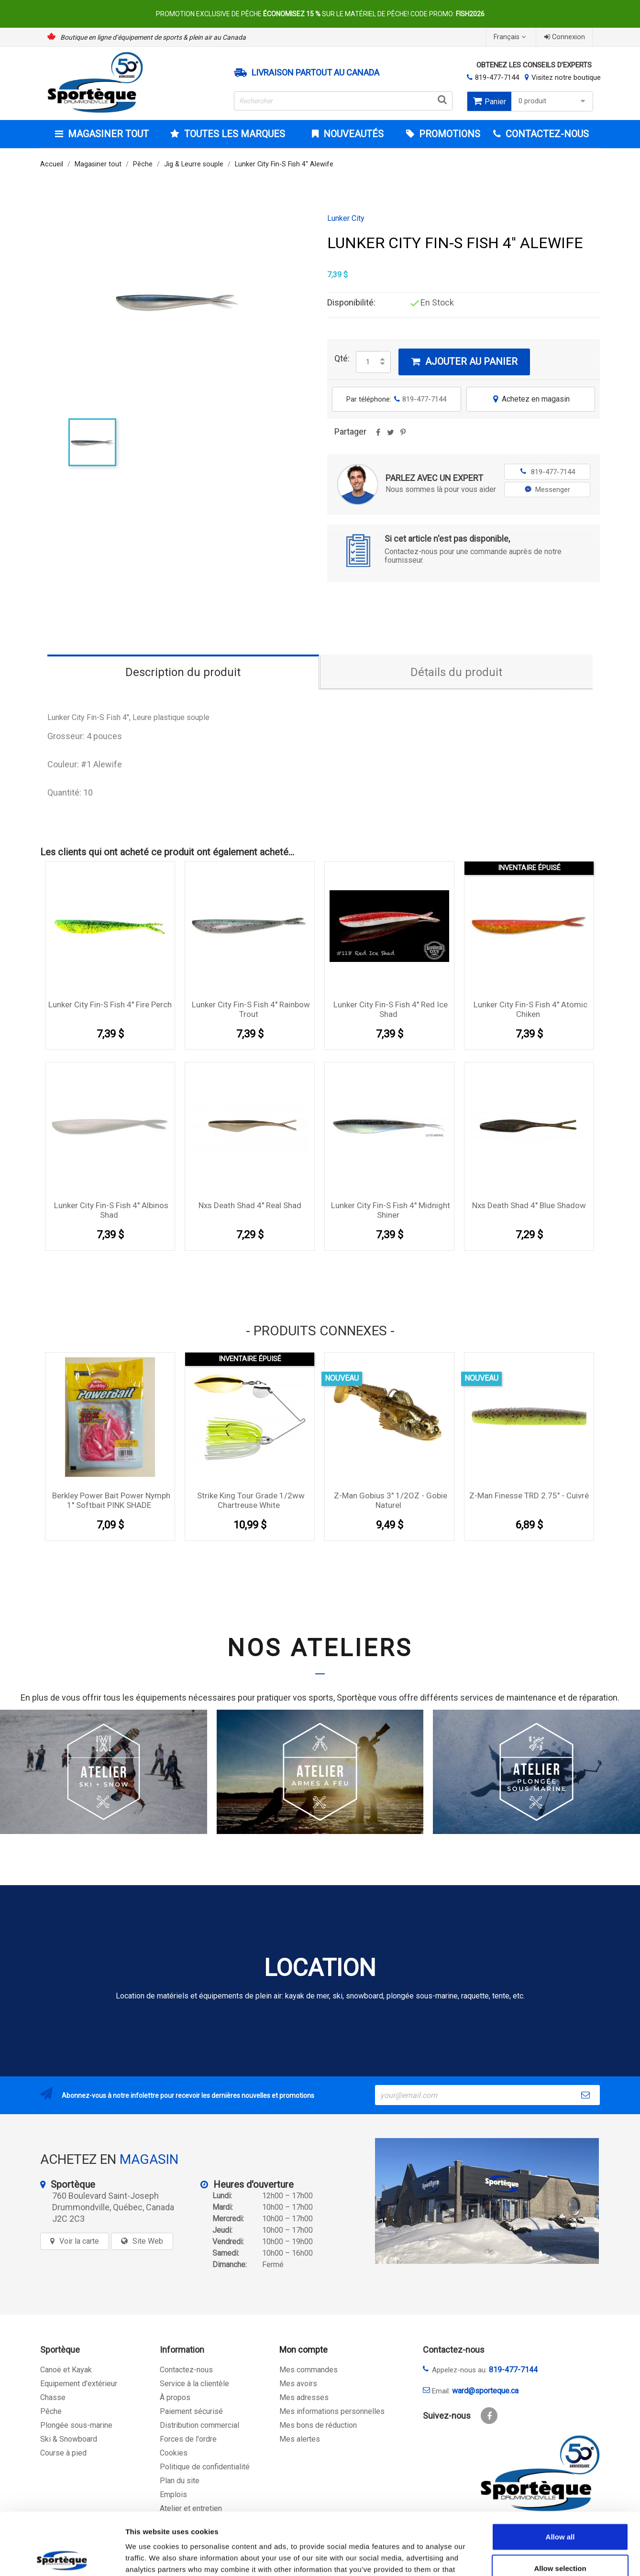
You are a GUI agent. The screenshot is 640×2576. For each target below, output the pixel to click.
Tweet (390, 435)
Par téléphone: (396, 399)
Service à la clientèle (194, 2383)
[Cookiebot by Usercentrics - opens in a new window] (62, 2557)
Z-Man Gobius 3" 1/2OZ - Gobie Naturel (390, 1500)
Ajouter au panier (464, 361)
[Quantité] (367, 361)
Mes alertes (299, 2439)
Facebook (489, 2415)
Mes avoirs (298, 2383)
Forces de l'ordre (188, 2439)
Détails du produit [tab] (456, 672)
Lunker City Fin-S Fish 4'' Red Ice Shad (390, 1009)
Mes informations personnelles (332, 2411)
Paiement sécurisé (191, 2411)
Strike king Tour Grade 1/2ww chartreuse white (251, 1500)
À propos (175, 2397)
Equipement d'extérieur (78, 2383)
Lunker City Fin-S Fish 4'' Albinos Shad (111, 1210)
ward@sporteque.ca (485, 2390)
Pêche (51, 2411)
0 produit (553, 101)
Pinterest (402, 435)
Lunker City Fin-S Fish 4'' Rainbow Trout (251, 1009)
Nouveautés (352, 134)
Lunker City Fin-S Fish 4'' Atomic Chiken (530, 1009)
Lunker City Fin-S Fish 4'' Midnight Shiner (390, 1210)
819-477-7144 (497, 77)
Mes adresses (304, 2397)
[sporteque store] (487, 2201)
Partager (378, 435)
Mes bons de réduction (318, 2425)
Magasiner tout (107, 134)
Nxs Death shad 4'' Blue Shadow (529, 1205)
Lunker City (345, 218)
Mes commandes (308, 2369)
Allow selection (560, 2506)
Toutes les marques (233, 134)
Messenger (547, 489)
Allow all (560, 2474)
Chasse (53, 2397)
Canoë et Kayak (66, 2369)
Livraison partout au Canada (315, 72)
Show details (502, 2557)
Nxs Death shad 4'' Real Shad (250, 1205)
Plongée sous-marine (76, 2425)
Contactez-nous (186, 2369)
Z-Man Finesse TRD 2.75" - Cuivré (529, 1495)
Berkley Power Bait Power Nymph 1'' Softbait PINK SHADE (111, 1500)
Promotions (448, 134)
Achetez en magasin (530, 399)
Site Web (147, 2241)
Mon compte (303, 2350)
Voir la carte (79, 2241)
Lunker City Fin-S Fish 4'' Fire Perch (110, 1004)
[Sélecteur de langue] (511, 37)
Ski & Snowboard (68, 2439)
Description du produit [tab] (183, 672)
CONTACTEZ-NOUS (546, 134)
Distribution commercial (199, 2425)
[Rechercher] (343, 100)
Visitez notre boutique (566, 77)
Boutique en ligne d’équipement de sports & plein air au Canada (153, 37)
